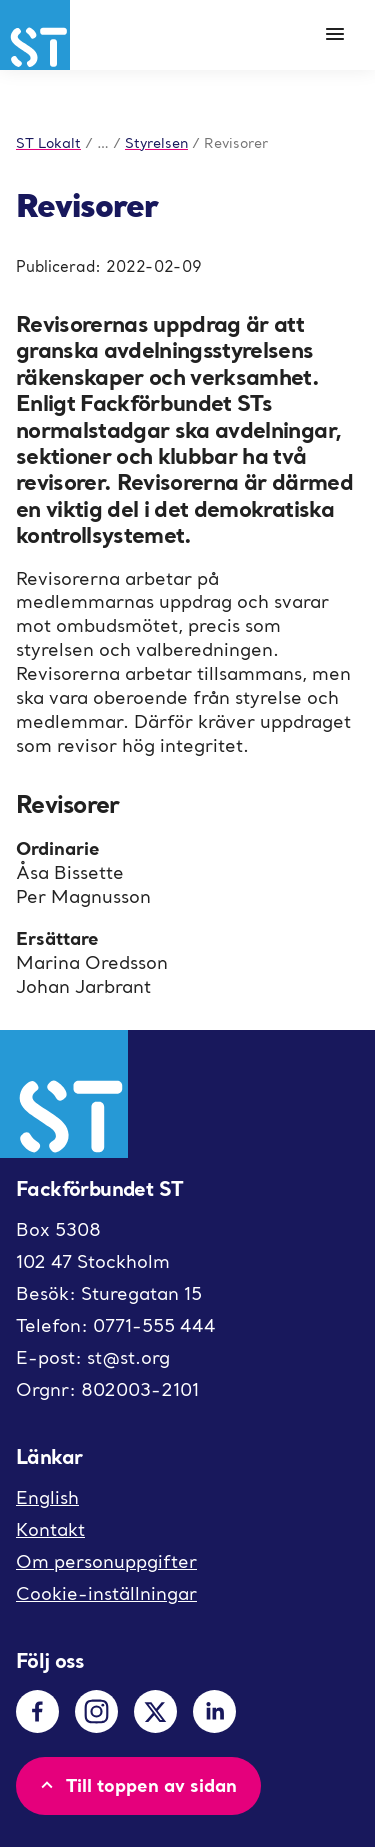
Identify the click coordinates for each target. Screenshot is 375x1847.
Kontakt (50, 1529)
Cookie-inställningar (106, 1593)
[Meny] (335, 35)
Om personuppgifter (106, 1561)
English (47, 1497)
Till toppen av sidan (136, 1785)
